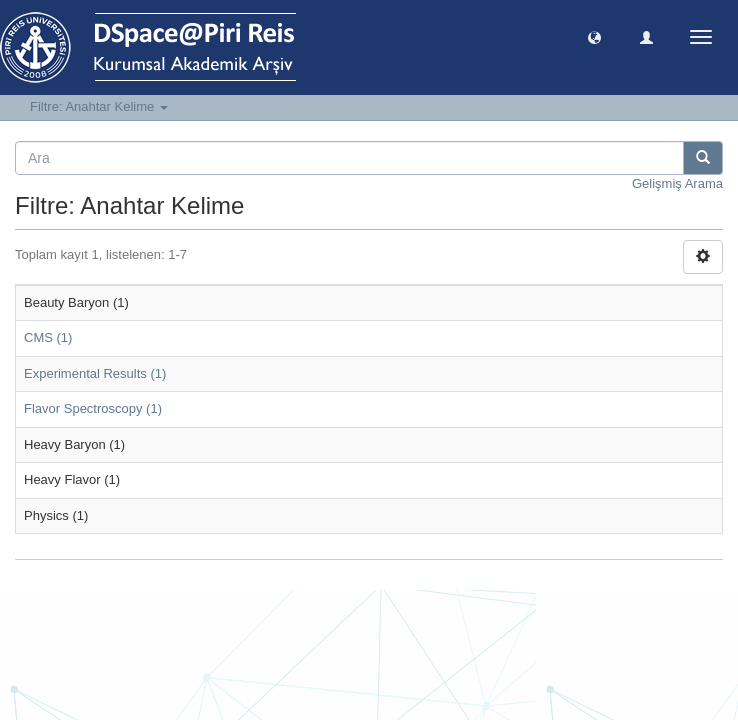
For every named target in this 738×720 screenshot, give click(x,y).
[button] (594, 36)
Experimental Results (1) (95, 373)
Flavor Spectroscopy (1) (93, 408)
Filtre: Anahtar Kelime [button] (99, 106)
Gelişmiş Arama (677, 183)
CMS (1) (48, 337)
